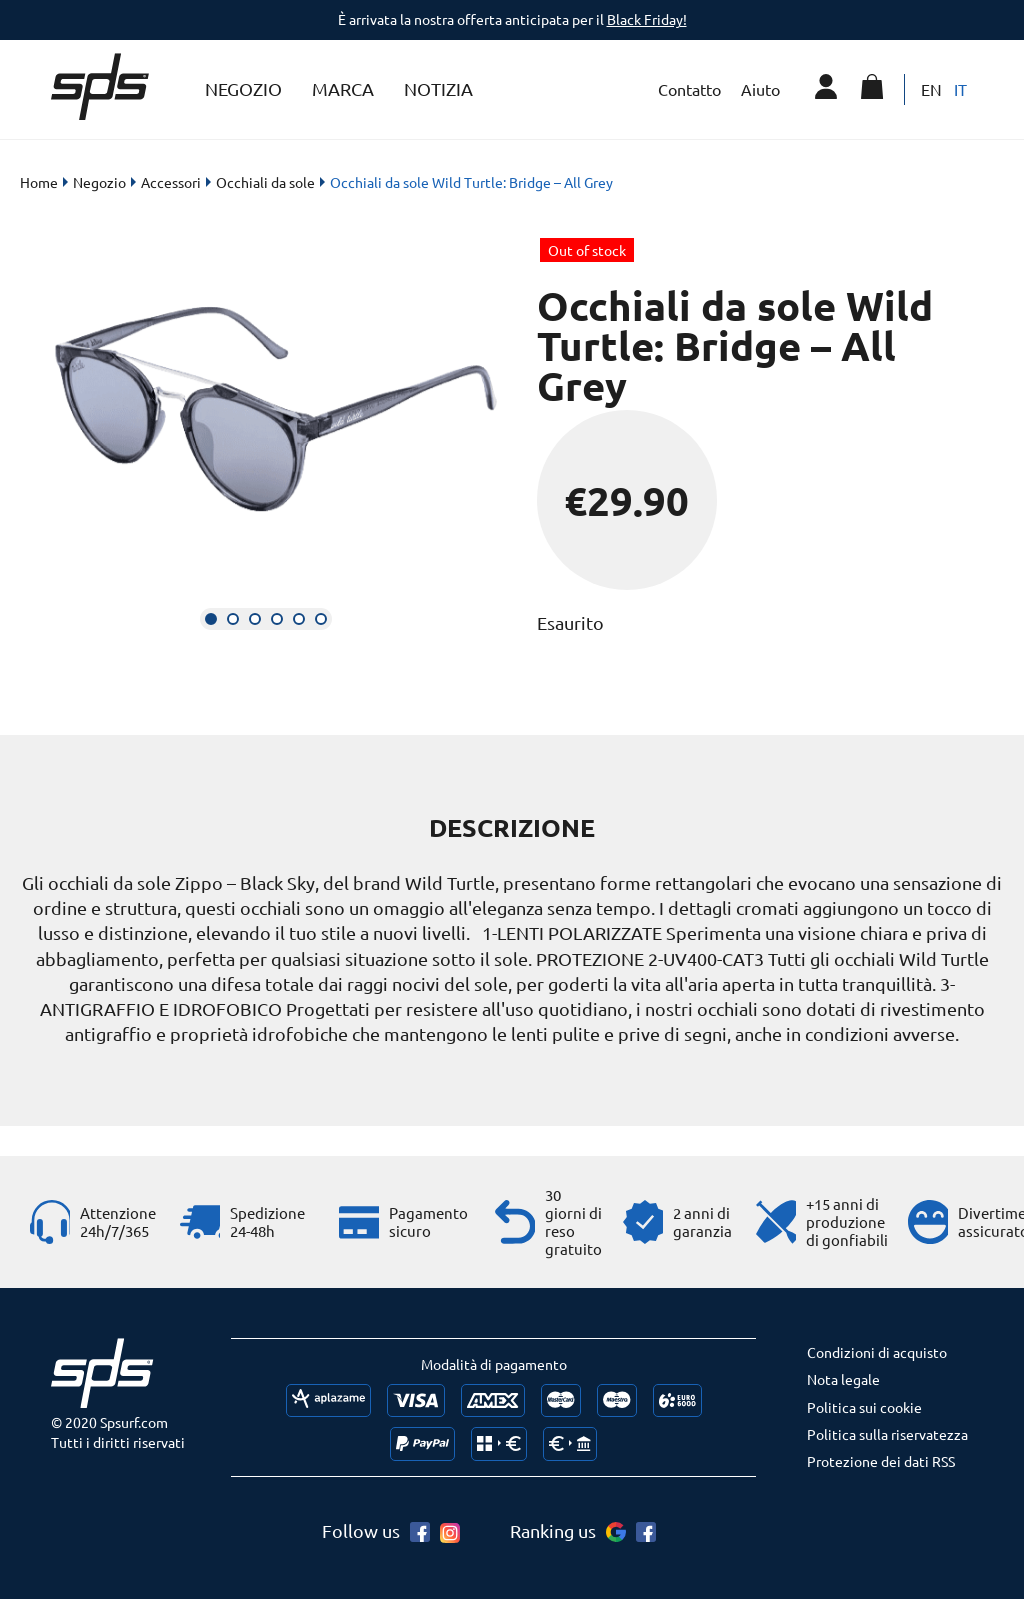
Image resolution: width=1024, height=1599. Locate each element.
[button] (211, 619)
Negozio (243, 88)
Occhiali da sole (265, 182)
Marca (343, 88)
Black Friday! (647, 19)
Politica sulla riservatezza (887, 1434)
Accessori (171, 182)
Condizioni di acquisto (877, 1352)
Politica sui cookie (864, 1407)
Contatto (689, 89)
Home (39, 182)
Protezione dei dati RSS (881, 1461)
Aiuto (760, 89)
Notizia (438, 88)
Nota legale (843, 1379)
